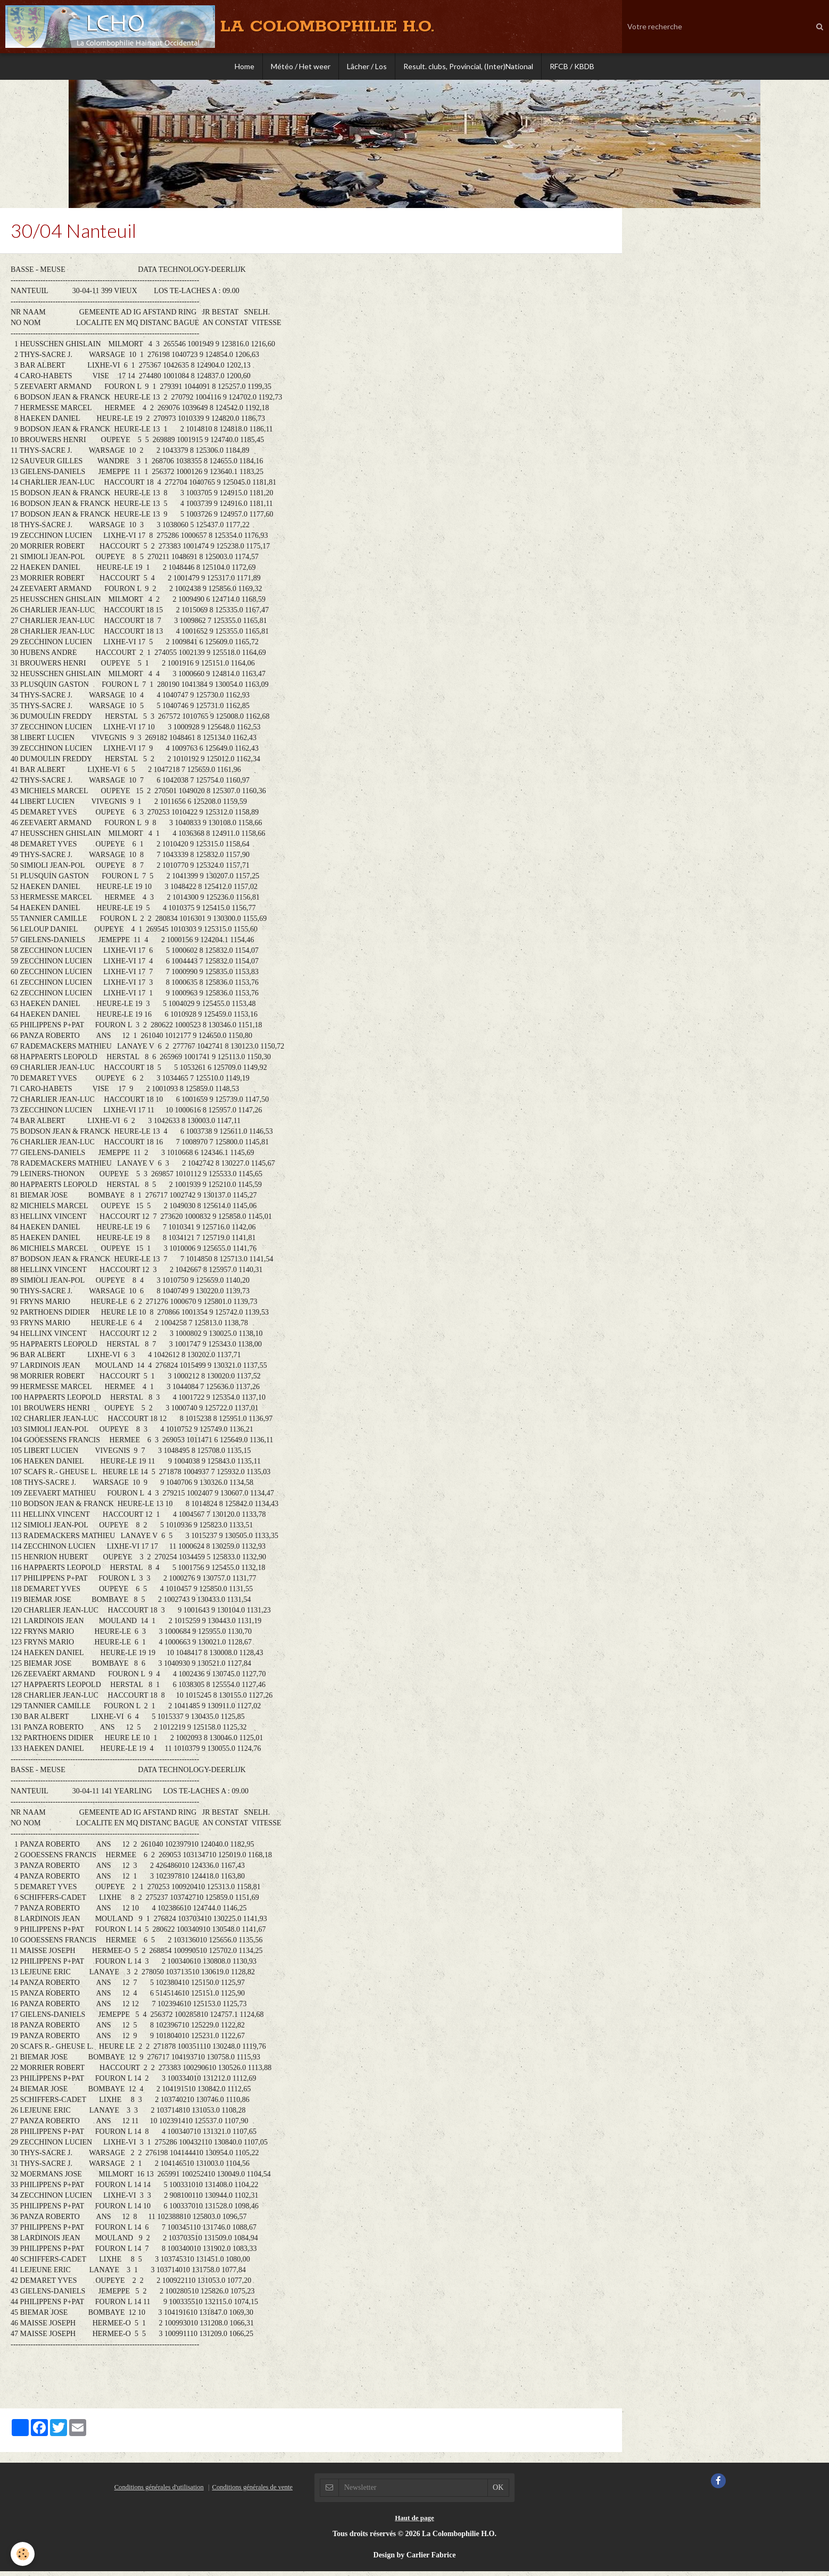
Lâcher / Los (367, 66)
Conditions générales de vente (252, 2492)
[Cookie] (23, 2554)
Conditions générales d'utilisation (159, 2492)
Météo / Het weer (300, 66)
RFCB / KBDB (572, 66)
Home (244, 66)
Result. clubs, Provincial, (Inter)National (468, 66)
